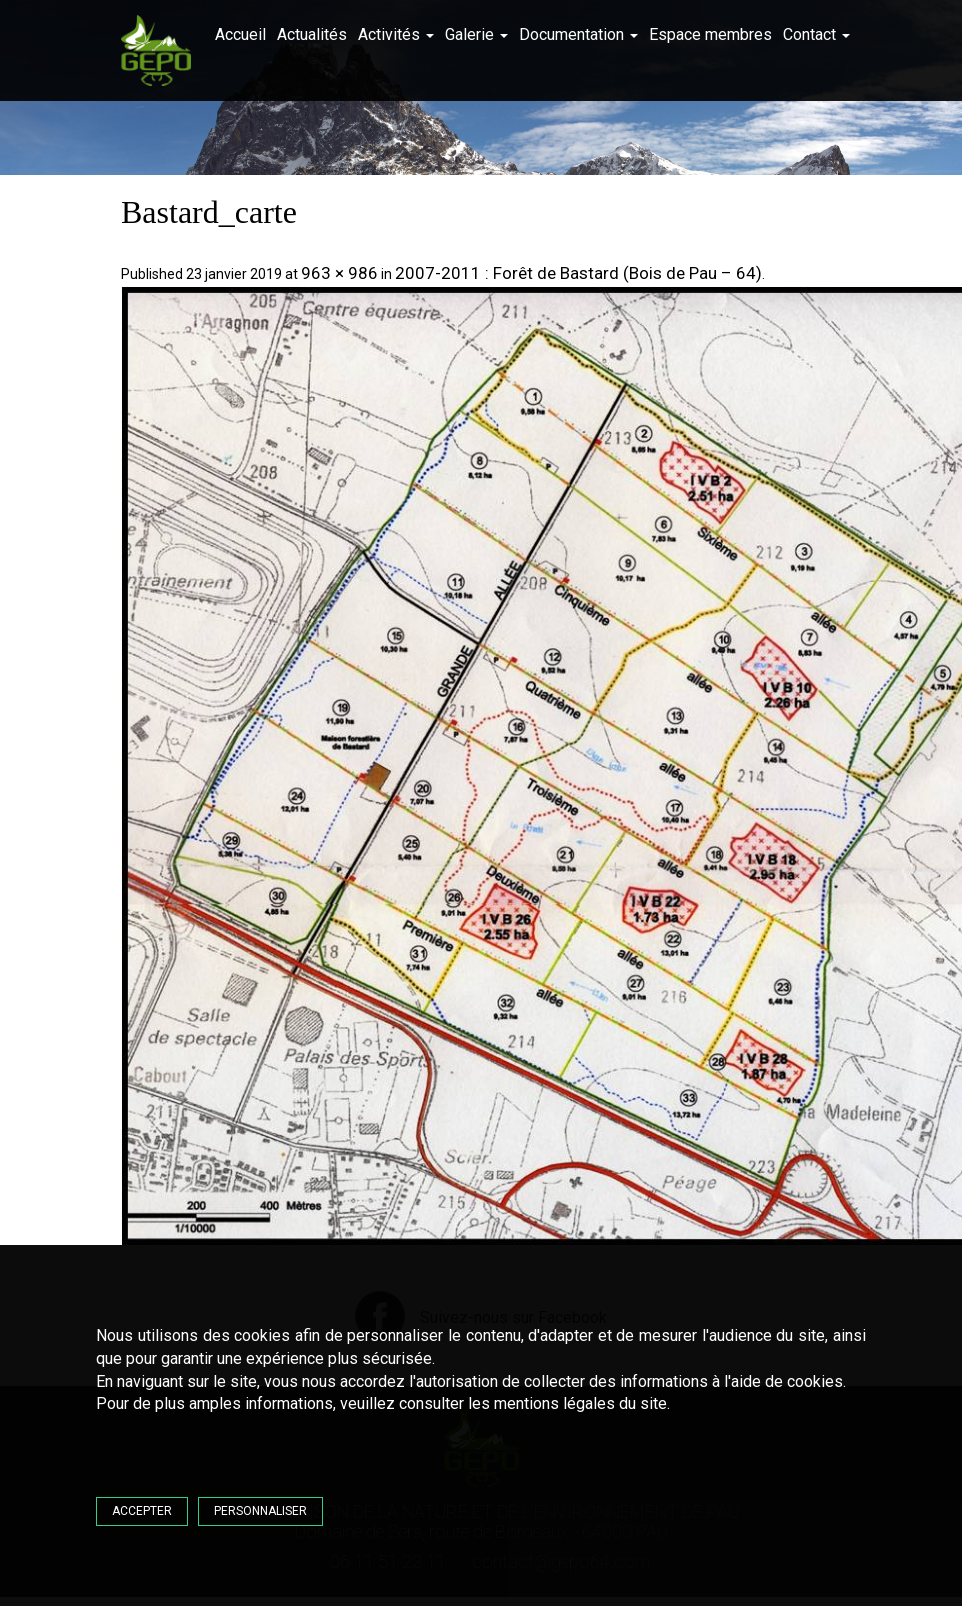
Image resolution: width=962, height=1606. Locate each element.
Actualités (312, 34)
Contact (816, 34)
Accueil (240, 34)
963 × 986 (339, 273)
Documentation (578, 34)
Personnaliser (260, 1511)
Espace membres (710, 34)
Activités (396, 34)
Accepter (142, 1511)
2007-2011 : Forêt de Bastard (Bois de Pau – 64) (578, 273)
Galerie (476, 34)
